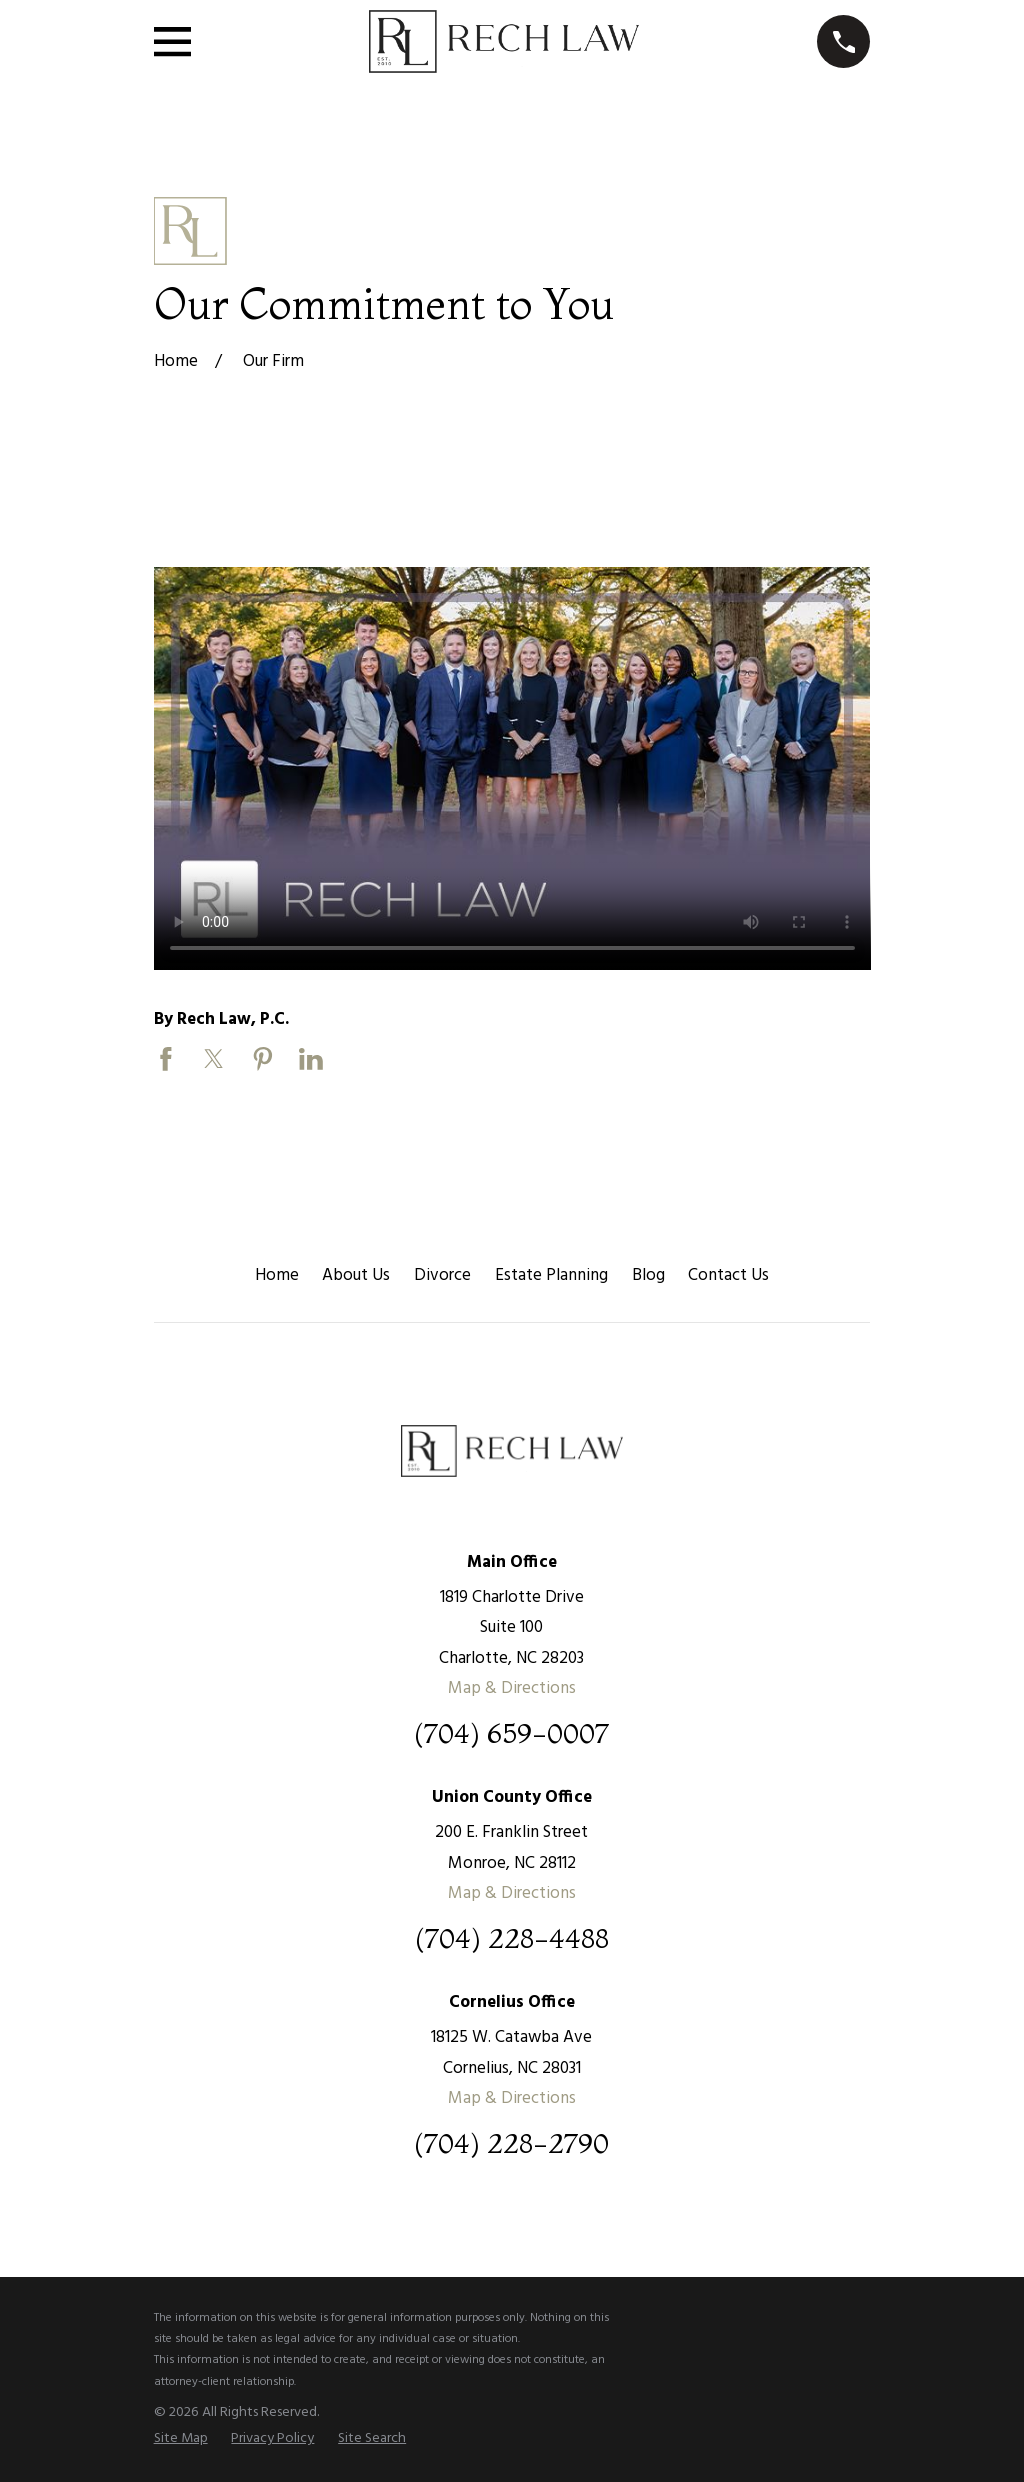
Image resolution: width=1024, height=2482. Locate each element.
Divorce (442, 1275)
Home (277, 1275)
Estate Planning (551, 1275)
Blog (648, 1275)
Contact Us (728, 1275)
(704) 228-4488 (512, 1938)
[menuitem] (181, 2439)
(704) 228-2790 (511, 2143)
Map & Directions (512, 1688)
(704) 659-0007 (511, 1733)
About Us (356, 1275)
